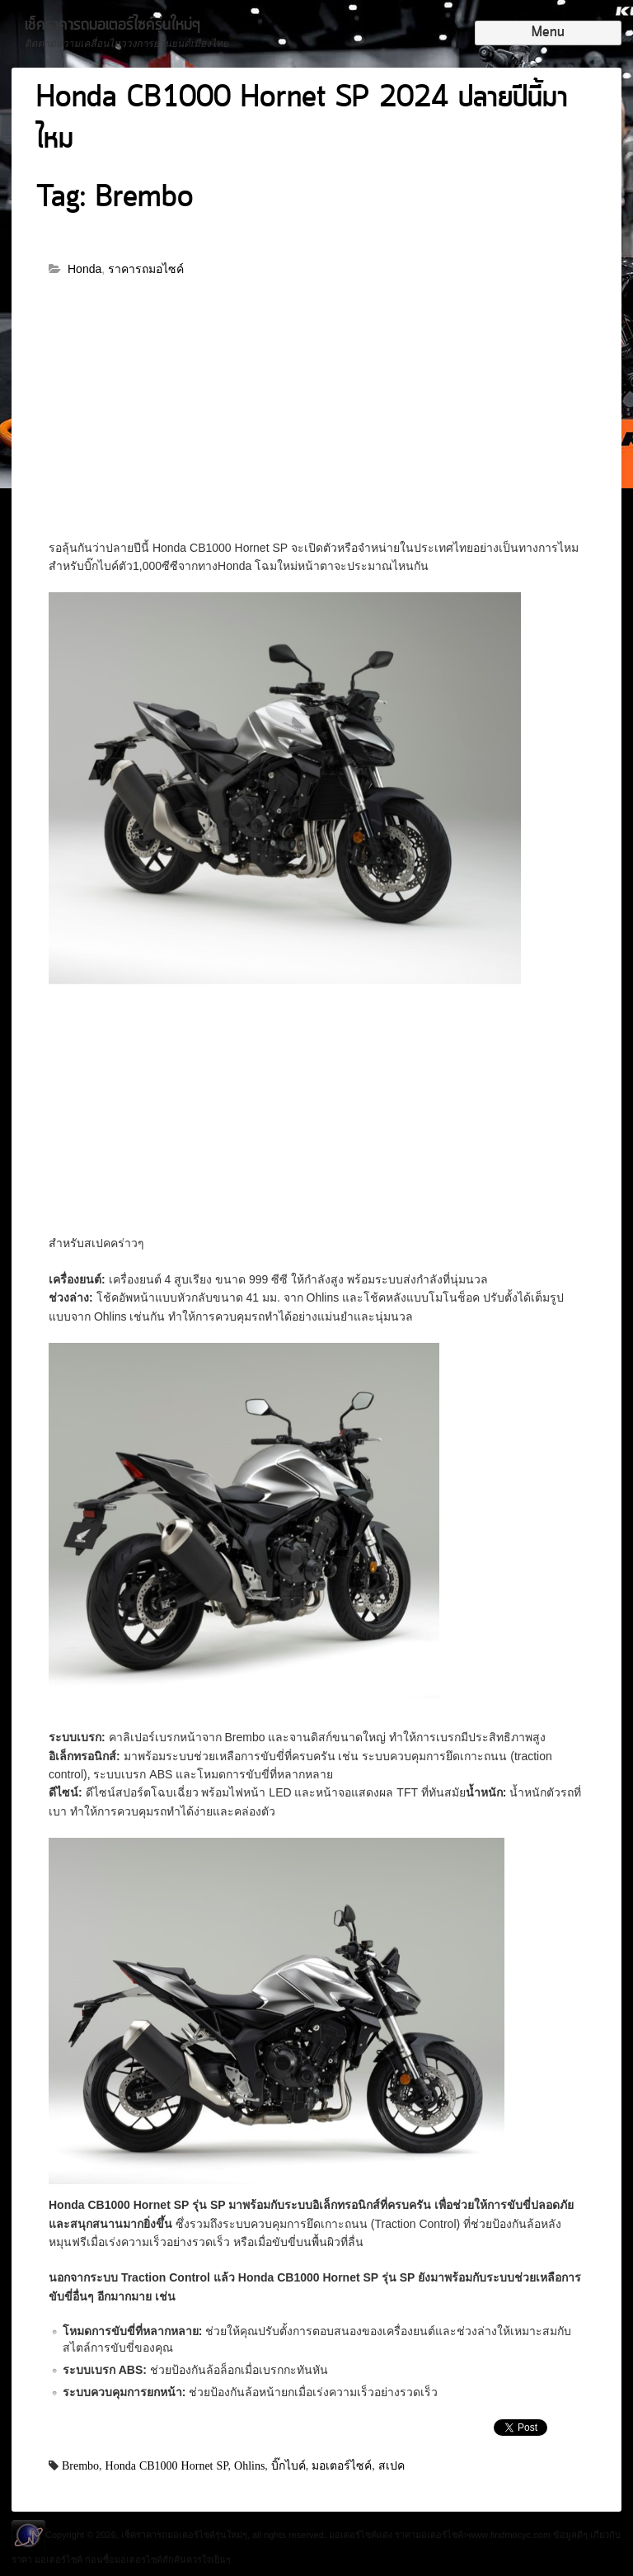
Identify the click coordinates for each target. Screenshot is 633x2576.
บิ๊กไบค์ (288, 2465)
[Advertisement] (316, 416)
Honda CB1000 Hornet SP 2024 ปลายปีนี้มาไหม (302, 119)
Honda (84, 269)
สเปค (391, 2465)
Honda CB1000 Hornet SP (167, 2465)
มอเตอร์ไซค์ (342, 2465)
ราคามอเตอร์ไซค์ (429, 2535)
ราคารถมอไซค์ (146, 269)
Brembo (80, 2465)
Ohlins (249, 2465)
